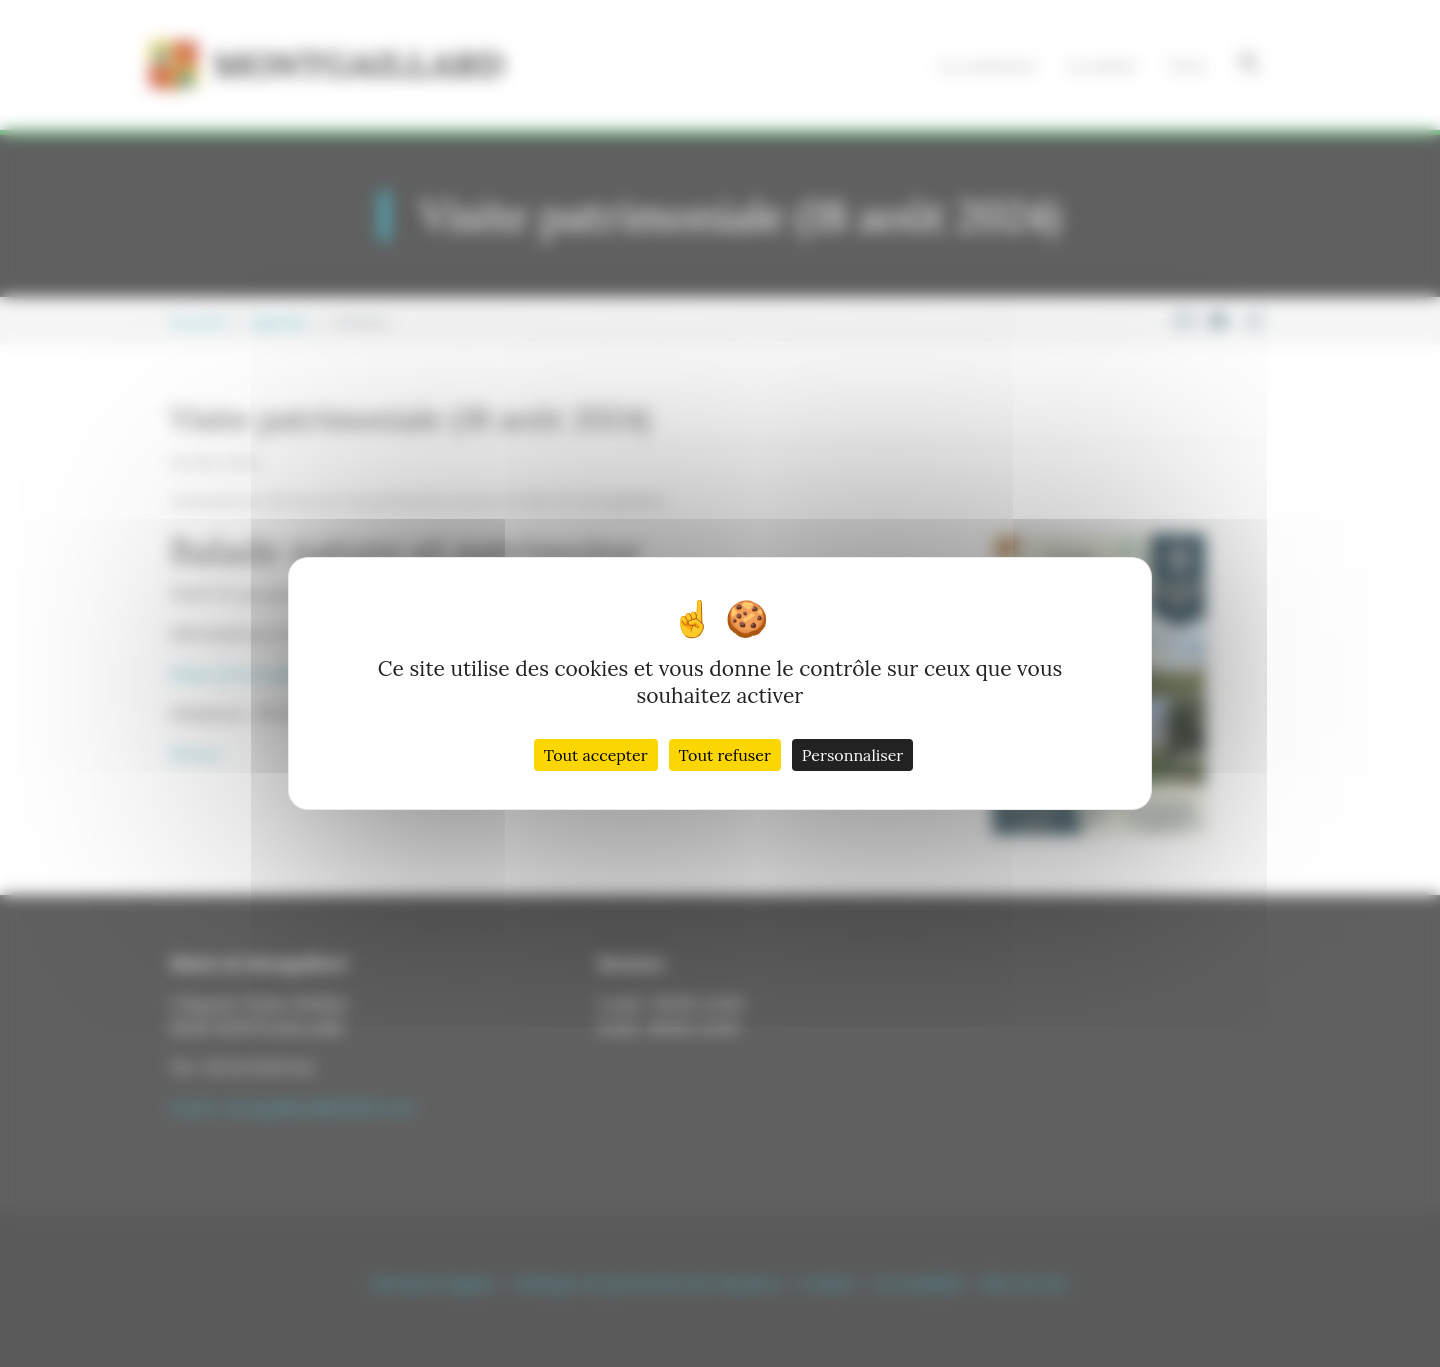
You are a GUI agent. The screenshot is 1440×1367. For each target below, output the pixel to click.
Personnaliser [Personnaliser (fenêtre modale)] (852, 755)
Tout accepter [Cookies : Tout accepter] (596, 755)
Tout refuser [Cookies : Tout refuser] (725, 755)
